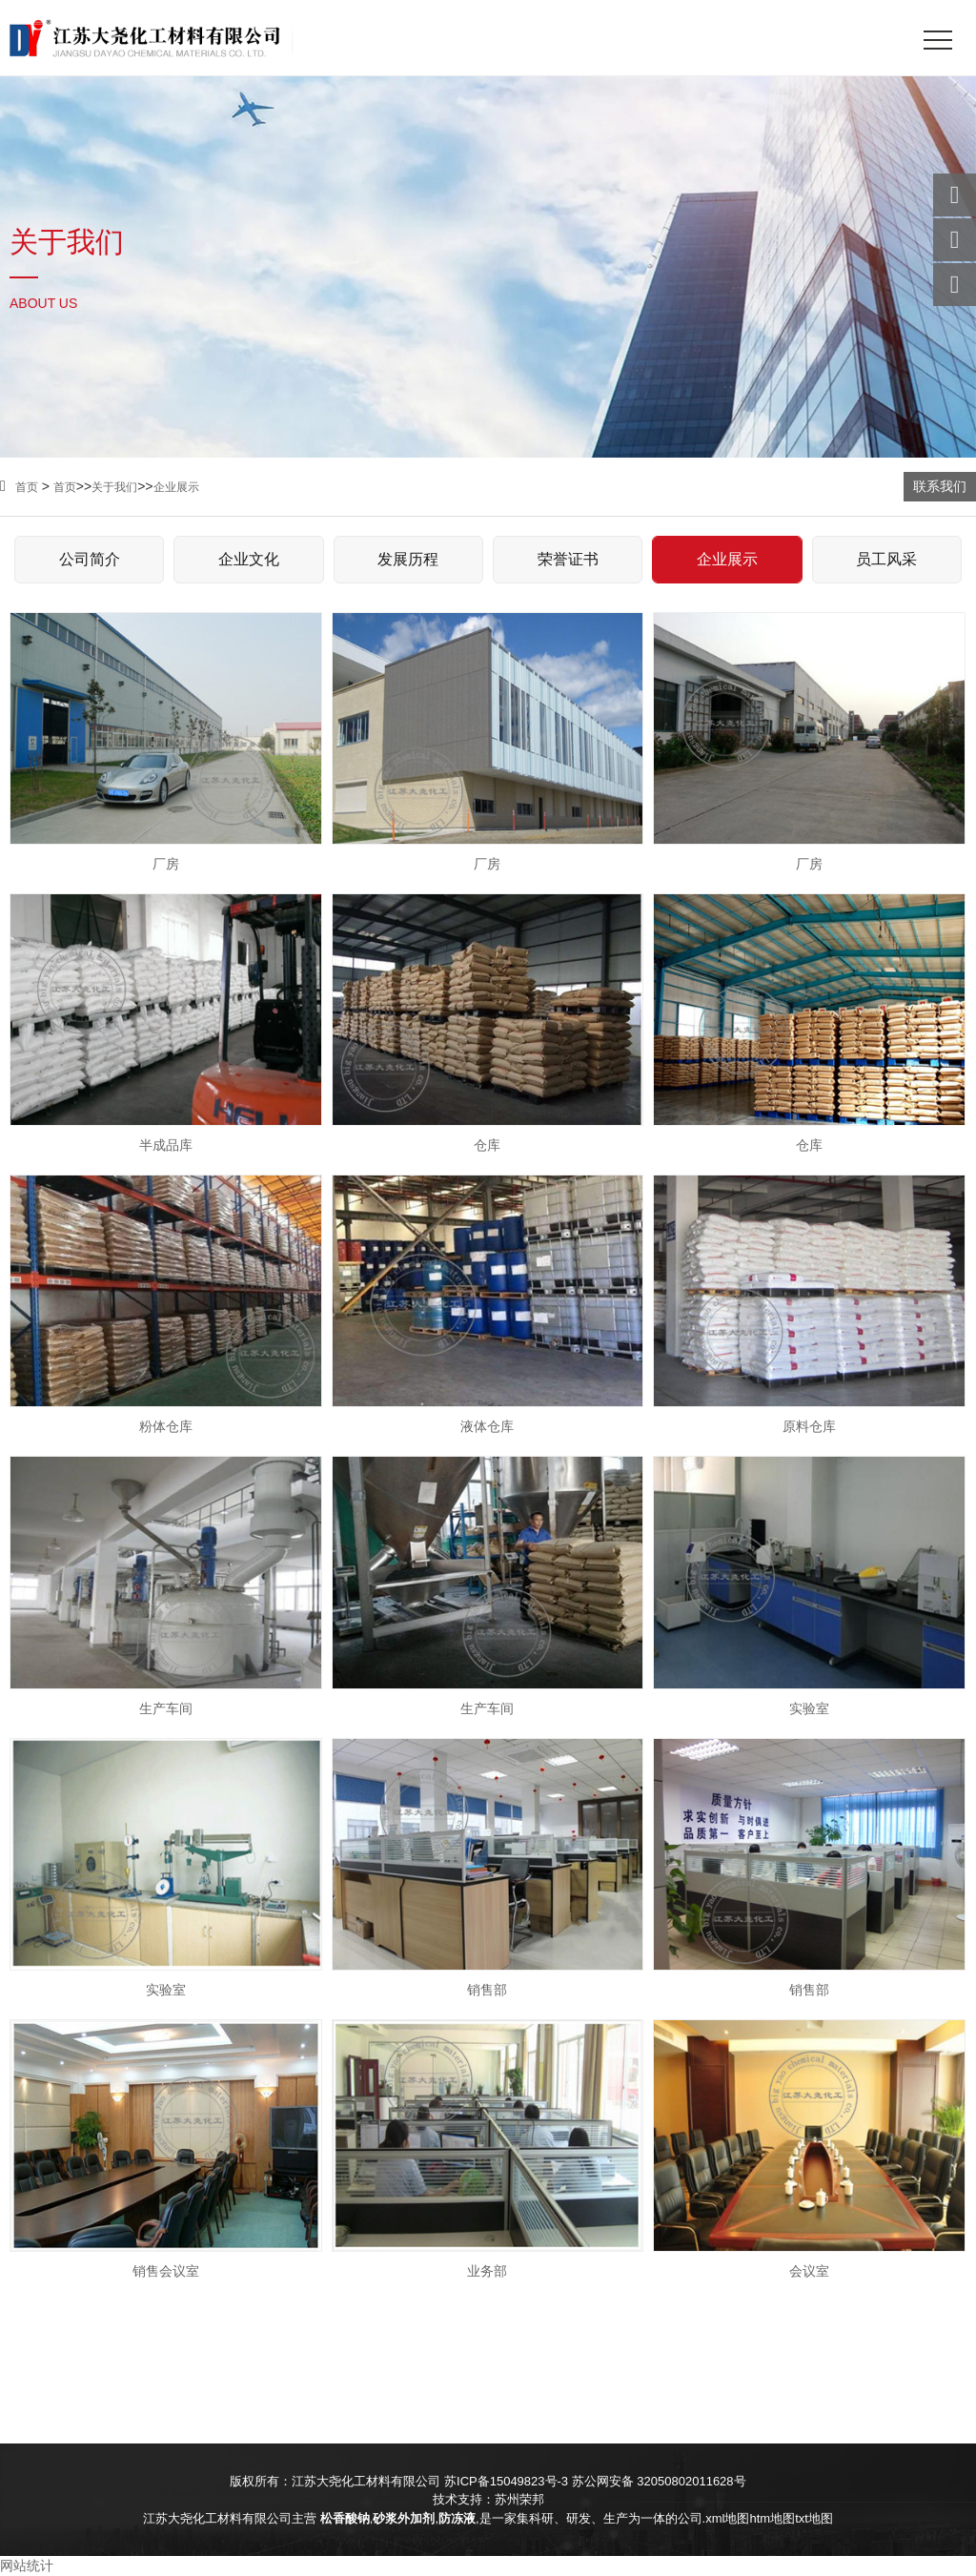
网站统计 (26, 2565)
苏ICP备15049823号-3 (506, 2481)
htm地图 (772, 2518)
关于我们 (114, 487)
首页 (19, 487)
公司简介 (89, 559)
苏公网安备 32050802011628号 (659, 2481)
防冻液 (457, 2518)
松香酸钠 (345, 2518)
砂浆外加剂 (404, 2518)
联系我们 (939, 486)
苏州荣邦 (519, 2499)
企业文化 (248, 559)
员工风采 (886, 559)
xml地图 (727, 2518)
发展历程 (407, 559)
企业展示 (176, 487)
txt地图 (814, 2518)
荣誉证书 (568, 559)
